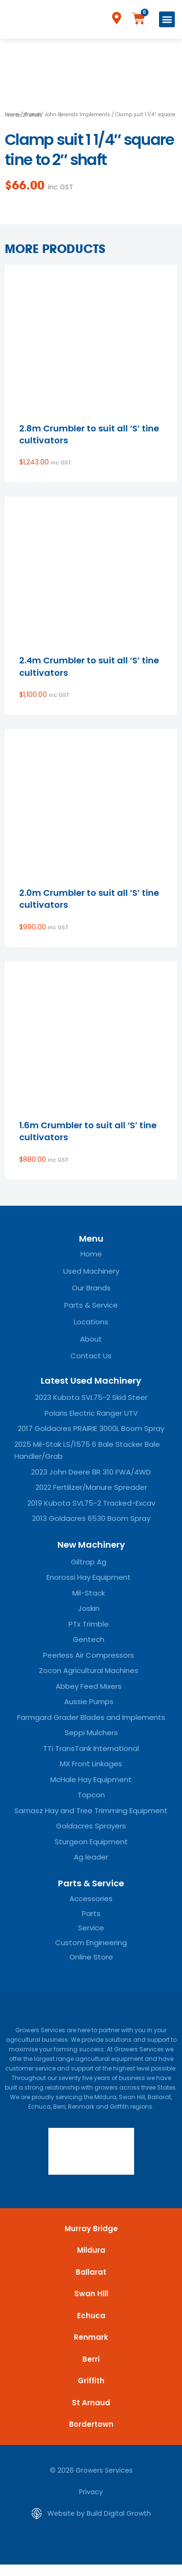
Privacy (91, 2492)
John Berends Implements (77, 114)
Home (12, 114)
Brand (31, 114)
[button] (167, 19)
